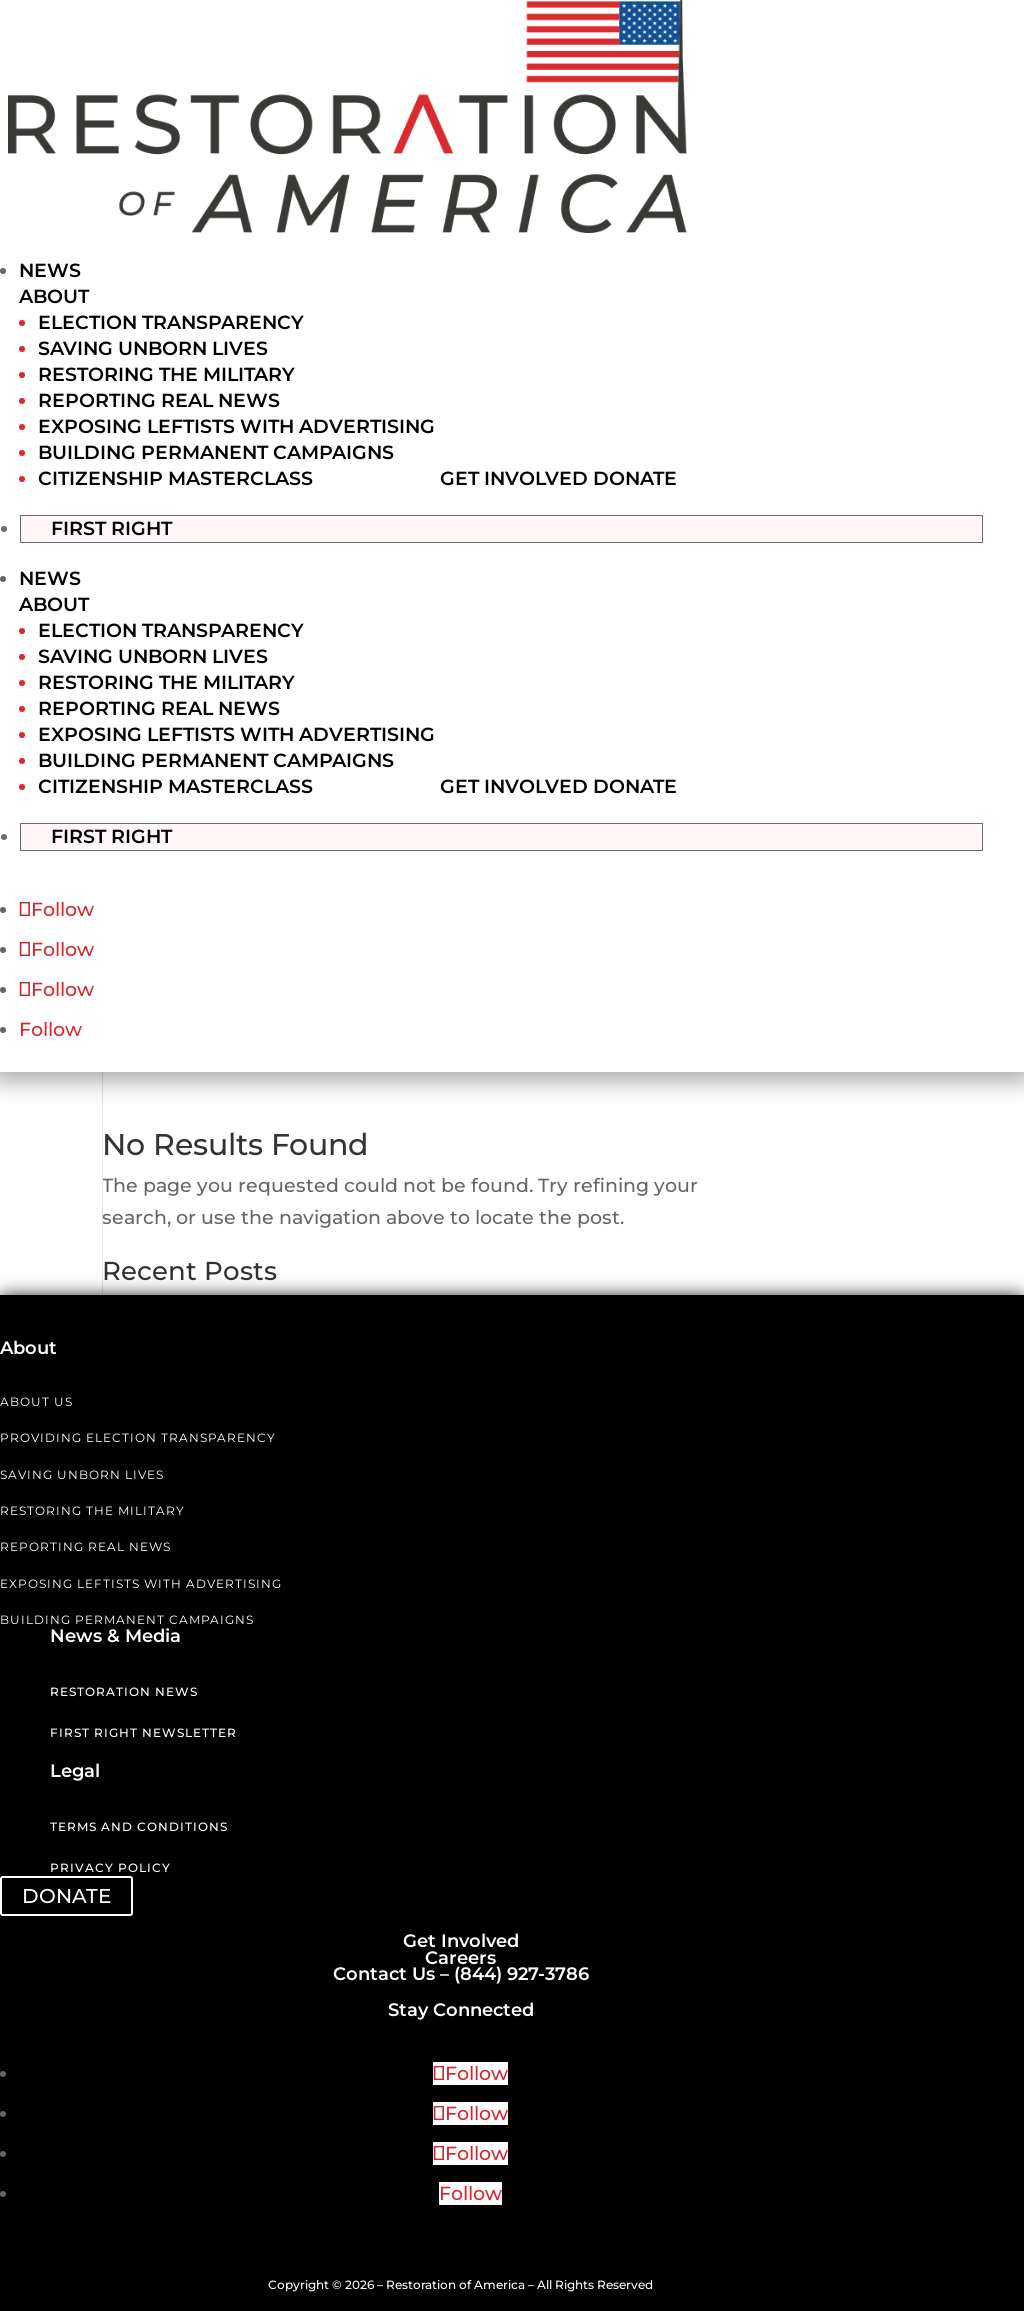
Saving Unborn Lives (153, 348)
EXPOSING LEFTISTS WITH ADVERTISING (141, 1581)
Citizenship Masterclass (175, 478)
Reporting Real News (159, 400)
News (50, 270)
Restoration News (124, 1689)
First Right (131, 526)
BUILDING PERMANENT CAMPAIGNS (127, 1617)
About (54, 296)
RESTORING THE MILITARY (92, 1508)
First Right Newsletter (143, 1730)
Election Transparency (171, 322)
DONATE (66, 1894)
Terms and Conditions (139, 1825)
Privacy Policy (110, 1866)
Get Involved (514, 478)
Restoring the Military (166, 374)
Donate (635, 478)
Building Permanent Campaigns (216, 452)
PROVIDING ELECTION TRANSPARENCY (138, 1435)
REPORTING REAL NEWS (85, 1545)
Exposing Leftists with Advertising (236, 426)
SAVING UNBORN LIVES (82, 1472)
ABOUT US (36, 1399)
